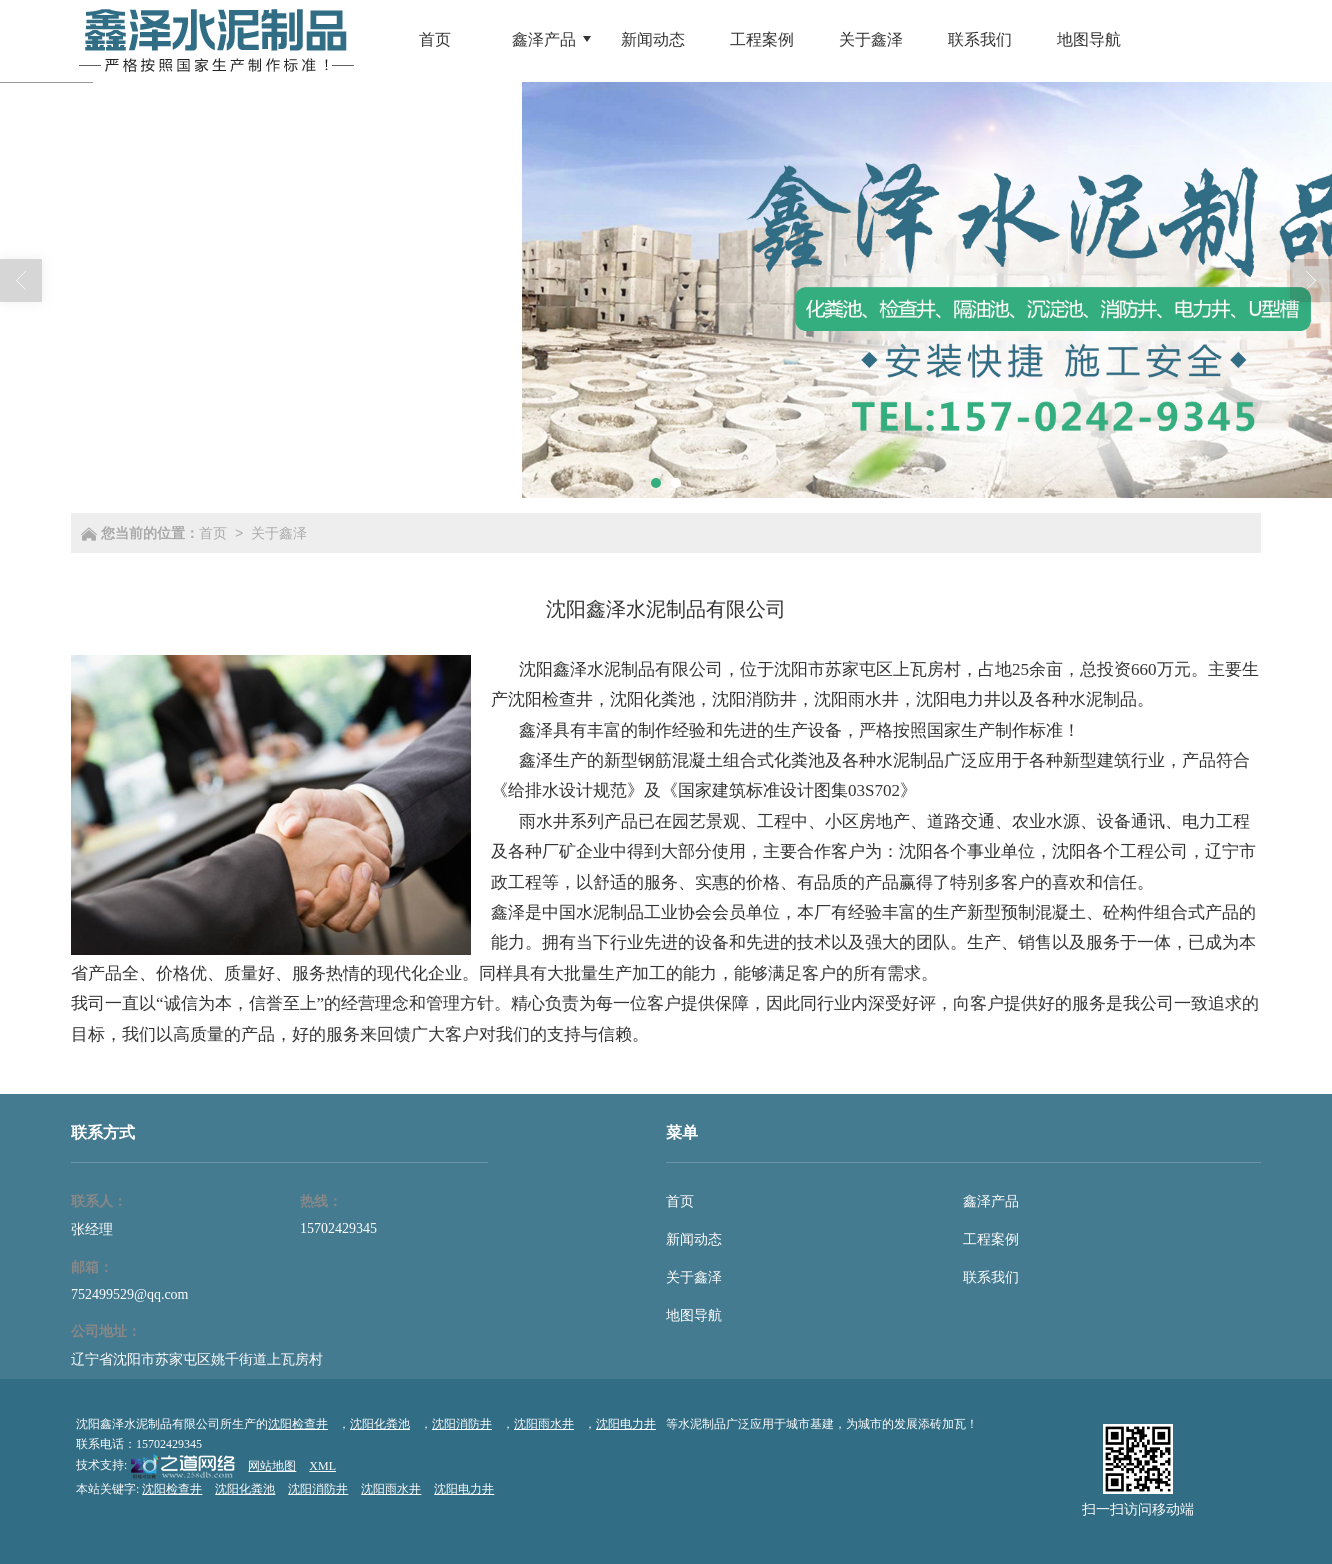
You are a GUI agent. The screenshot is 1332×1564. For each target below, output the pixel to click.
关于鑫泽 (279, 533)
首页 (213, 533)
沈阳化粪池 (652, 699)
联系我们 (991, 1277)
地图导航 (694, 1315)
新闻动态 (694, 1239)
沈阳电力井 (958, 699)
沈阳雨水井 (856, 699)
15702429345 (338, 1228)
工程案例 (991, 1239)
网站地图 (272, 1466)
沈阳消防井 (754, 699)
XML (322, 1466)
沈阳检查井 (550, 699)
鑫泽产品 (991, 1201)
